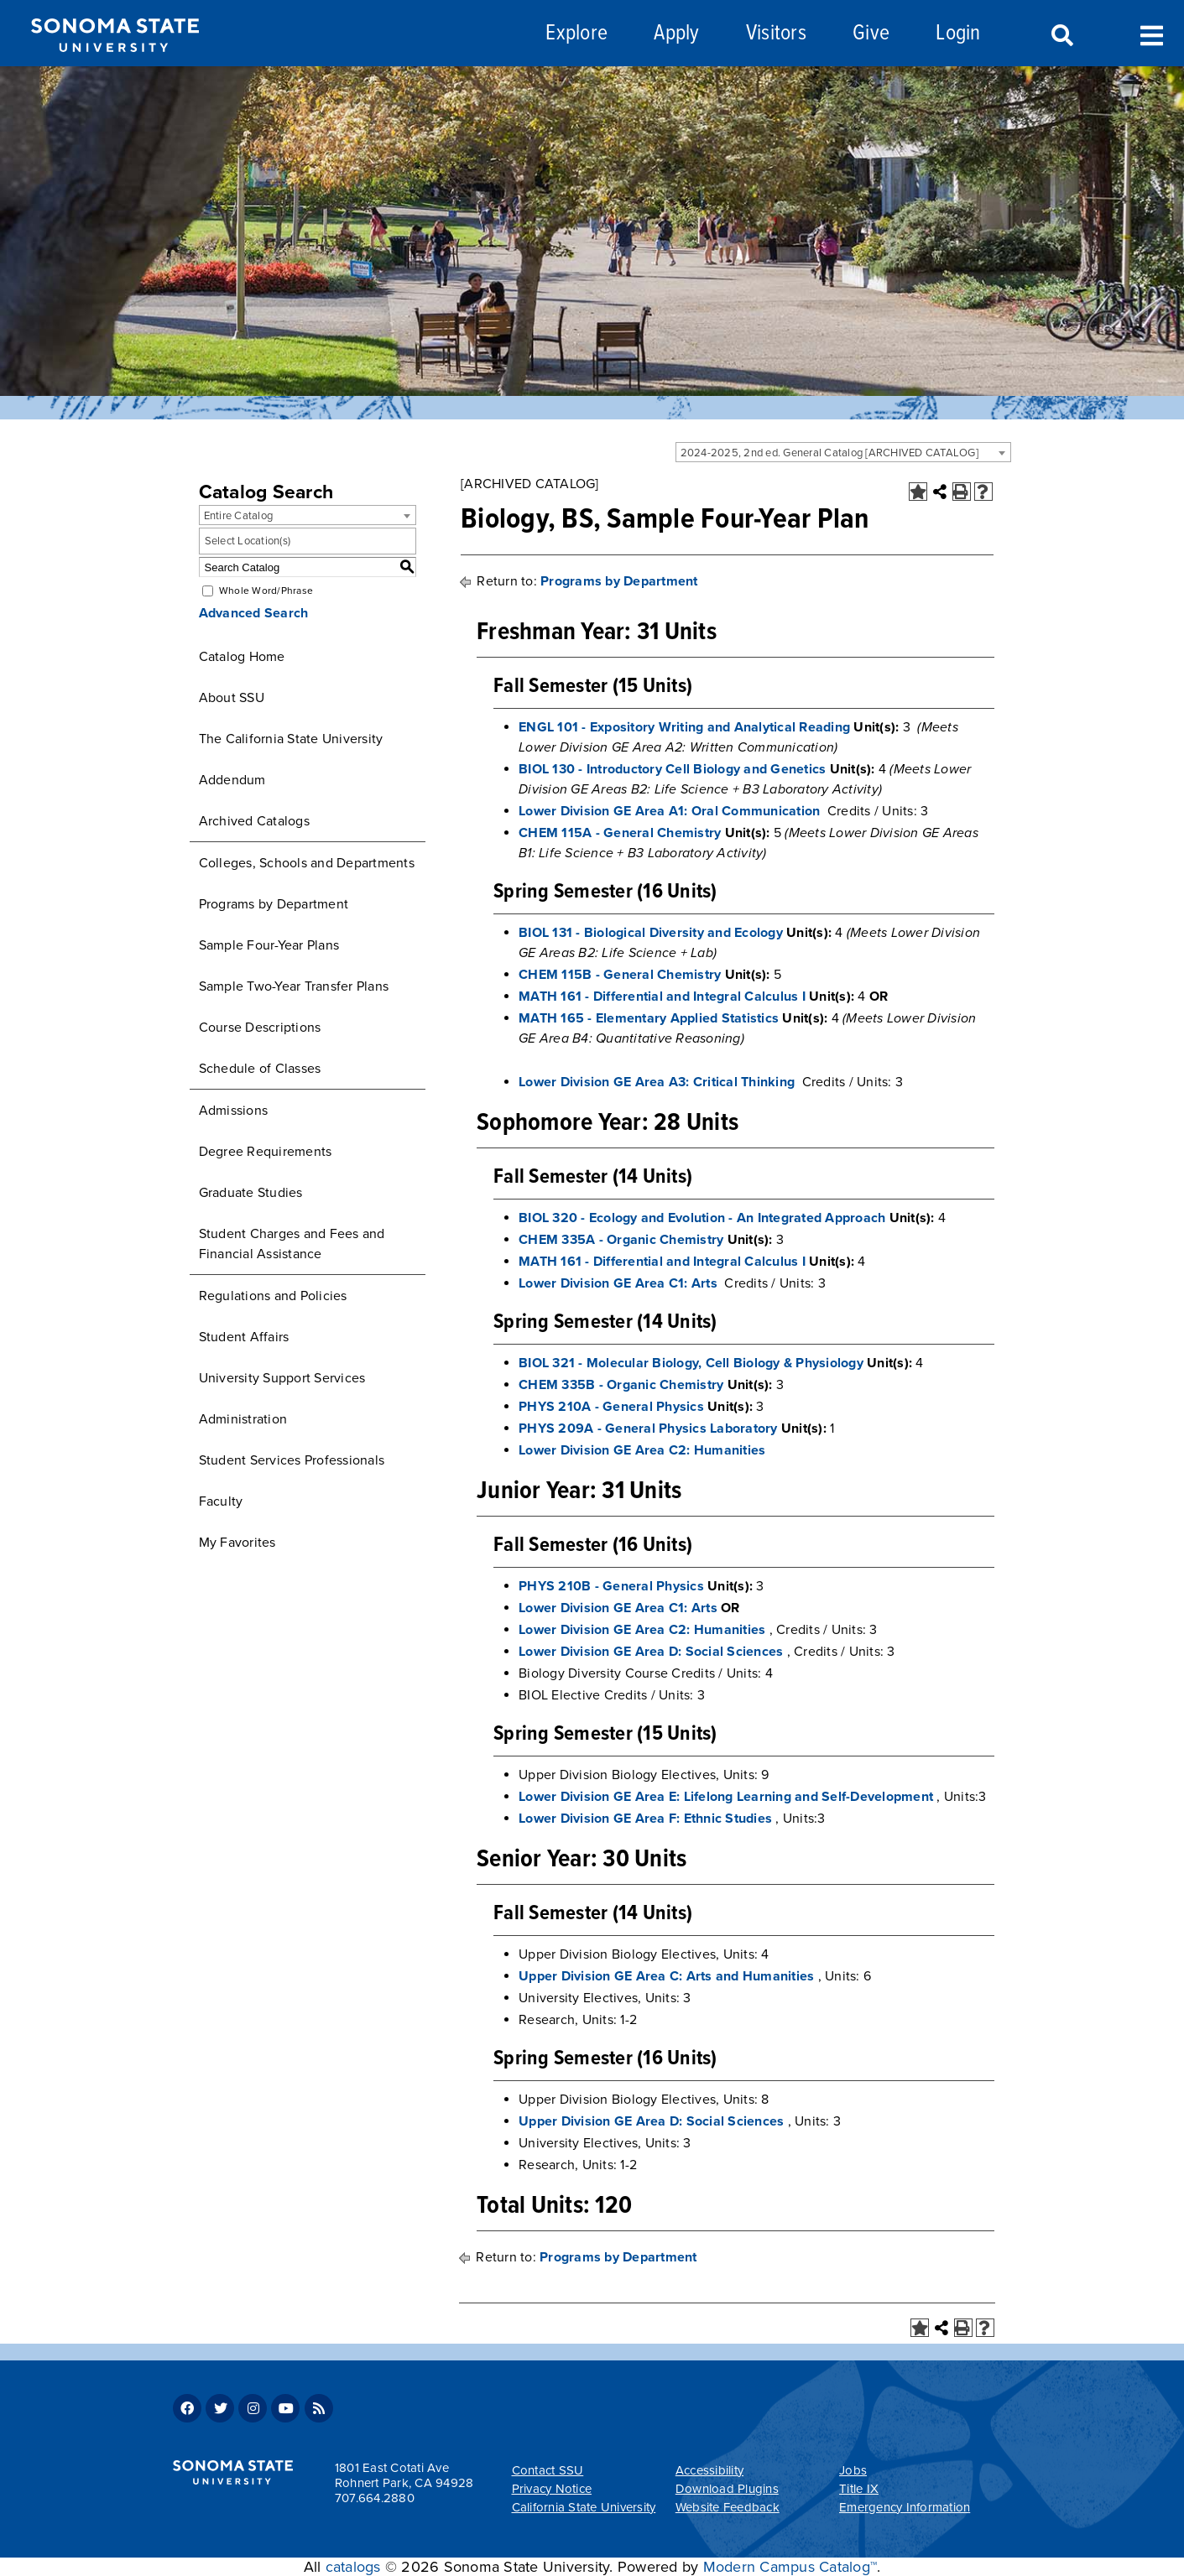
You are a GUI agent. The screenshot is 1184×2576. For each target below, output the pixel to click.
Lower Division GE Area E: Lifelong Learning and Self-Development (726, 1796)
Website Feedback (727, 2507)
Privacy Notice (552, 2488)
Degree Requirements (265, 1151)
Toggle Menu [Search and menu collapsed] (1151, 34)
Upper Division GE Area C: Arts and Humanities (666, 1976)
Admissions (234, 1110)
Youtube (285, 2408)
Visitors (776, 34)
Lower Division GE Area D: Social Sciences (651, 1651)
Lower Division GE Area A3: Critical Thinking (657, 1082)
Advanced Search (254, 613)
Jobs (853, 2470)
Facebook (187, 2408)
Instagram (252, 2408)
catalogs (353, 2567)
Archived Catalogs (254, 821)
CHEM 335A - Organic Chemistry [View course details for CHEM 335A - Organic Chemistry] (621, 1239)
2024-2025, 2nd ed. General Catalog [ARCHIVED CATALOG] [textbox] (829, 453)
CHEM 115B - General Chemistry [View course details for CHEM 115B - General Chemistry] (620, 974)
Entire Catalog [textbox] (239, 516)
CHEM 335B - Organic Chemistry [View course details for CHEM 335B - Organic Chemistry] (621, 1384)
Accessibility (709, 2470)
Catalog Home (242, 656)
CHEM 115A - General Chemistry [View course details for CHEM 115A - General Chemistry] (620, 833)
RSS (319, 2408)
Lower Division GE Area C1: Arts (618, 1283)
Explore (576, 34)
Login (958, 34)
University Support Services (282, 1378)
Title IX (859, 2488)
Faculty (221, 1501)
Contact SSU (548, 2470)
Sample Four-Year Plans (269, 945)
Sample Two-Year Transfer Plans (294, 986)
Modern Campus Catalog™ (790, 2567)
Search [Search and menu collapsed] (1060, 36)
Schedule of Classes (260, 1068)
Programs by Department (274, 904)
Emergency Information (904, 2507)
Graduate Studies (251, 1192)
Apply (676, 34)
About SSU (231, 698)
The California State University (291, 739)
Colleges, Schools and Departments (307, 863)
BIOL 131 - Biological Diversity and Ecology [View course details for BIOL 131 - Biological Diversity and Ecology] (651, 932)
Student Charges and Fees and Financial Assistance (292, 1244)
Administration (243, 1419)
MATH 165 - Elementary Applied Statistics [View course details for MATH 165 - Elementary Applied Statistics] (649, 1018)
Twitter (220, 2408)
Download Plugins (727, 2488)
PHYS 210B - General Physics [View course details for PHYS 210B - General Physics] (611, 1586)
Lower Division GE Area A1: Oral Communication (669, 811)
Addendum (232, 780)
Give (871, 34)
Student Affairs (244, 1337)
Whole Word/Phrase (266, 590)
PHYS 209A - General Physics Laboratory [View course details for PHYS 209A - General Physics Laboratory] (648, 1428)
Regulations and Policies (273, 1296)
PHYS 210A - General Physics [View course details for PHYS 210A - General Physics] (611, 1406)
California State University (584, 2507)
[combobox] (843, 452)
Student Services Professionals (292, 1460)
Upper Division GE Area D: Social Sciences (651, 2121)
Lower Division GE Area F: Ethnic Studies (645, 1818)
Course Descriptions (260, 1027)
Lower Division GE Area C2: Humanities (642, 1450)
